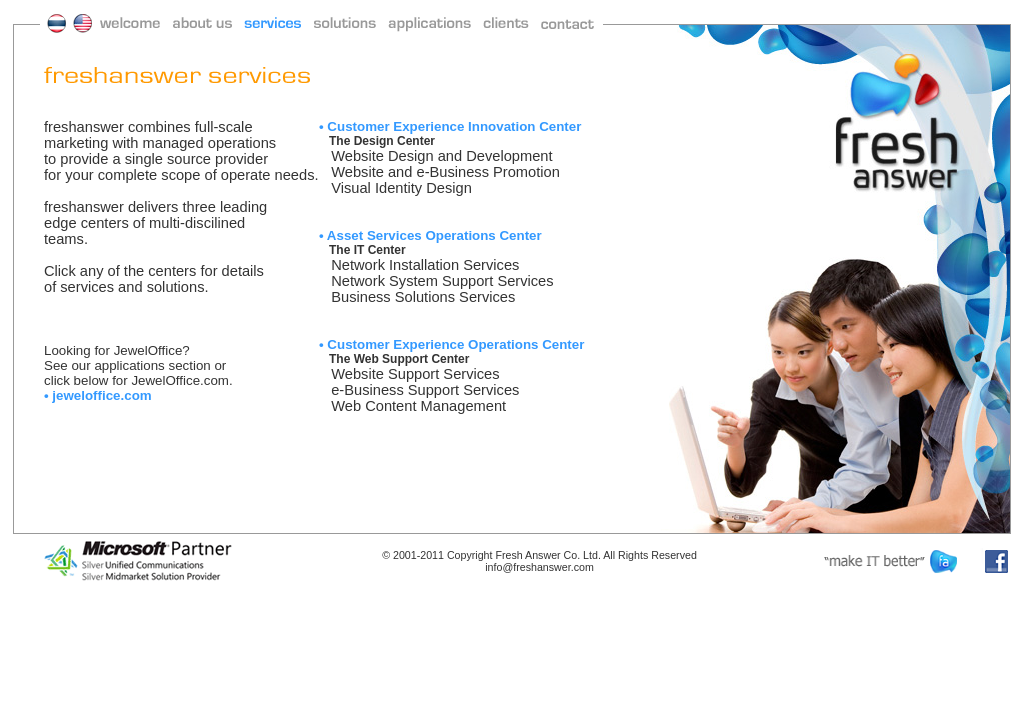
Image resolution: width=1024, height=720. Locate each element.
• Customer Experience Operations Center (451, 344)
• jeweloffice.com (98, 395)
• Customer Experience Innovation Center (450, 126)
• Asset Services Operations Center (430, 235)
